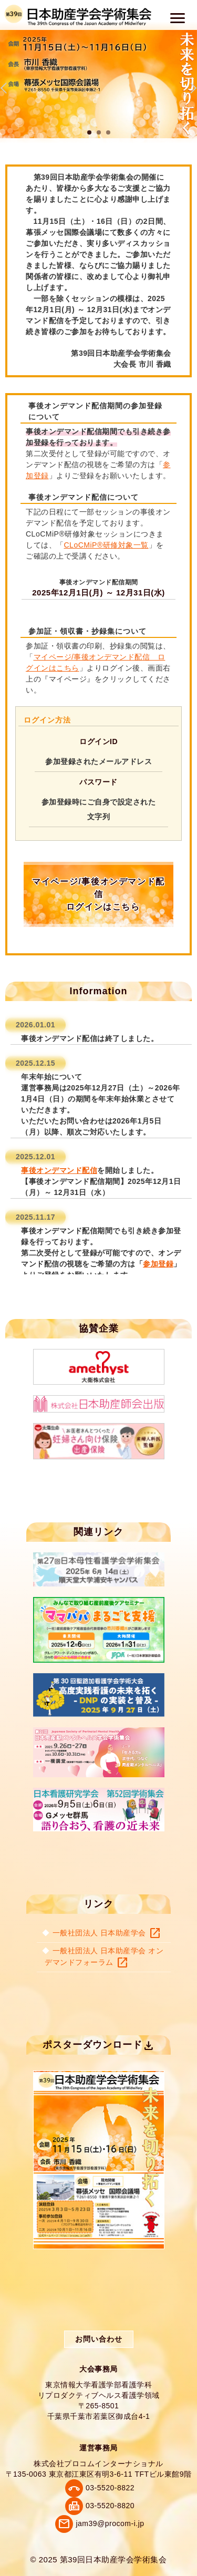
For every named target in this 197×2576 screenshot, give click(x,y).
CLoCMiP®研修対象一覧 (106, 545)
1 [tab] (89, 133)
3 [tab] (108, 133)
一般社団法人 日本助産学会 (107, 1933)
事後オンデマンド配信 (59, 1170)
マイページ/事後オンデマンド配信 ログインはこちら (98, 894)
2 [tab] (99, 133)
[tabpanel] (98, 84)
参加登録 (158, 1264)
